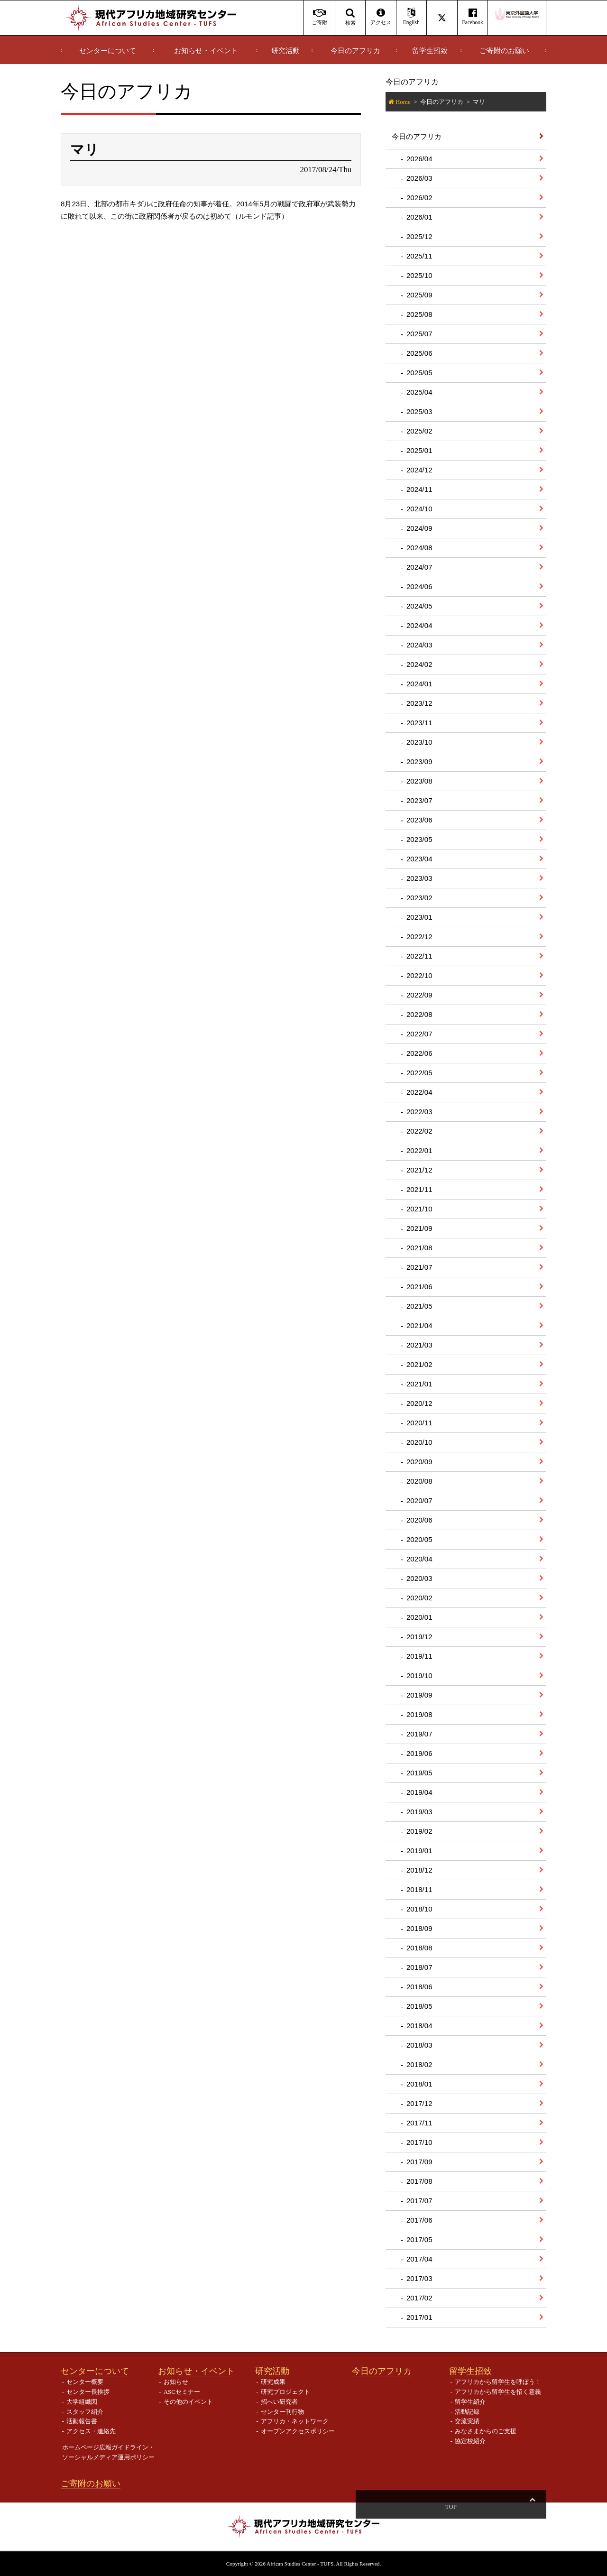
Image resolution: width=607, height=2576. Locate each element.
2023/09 (419, 761)
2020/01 (419, 1617)
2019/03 (419, 1812)
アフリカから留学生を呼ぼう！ (498, 2381)
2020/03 (419, 1578)
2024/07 (419, 567)
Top (532, 2506)
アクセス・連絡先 (91, 2431)
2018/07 (419, 1967)
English (411, 17)
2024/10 (419, 509)
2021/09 (419, 1228)
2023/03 (419, 878)
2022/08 (419, 1014)
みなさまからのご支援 (485, 2431)
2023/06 (419, 820)
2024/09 (419, 528)
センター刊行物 (282, 2411)
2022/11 (419, 956)
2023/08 (419, 781)
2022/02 (419, 1131)
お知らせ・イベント (206, 51)
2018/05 (419, 2006)
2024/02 (419, 664)
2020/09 (419, 1462)
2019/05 (419, 1773)
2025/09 (419, 295)
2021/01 (419, 1384)
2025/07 (419, 334)
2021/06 (419, 1287)
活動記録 (467, 2411)
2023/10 (419, 742)
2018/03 (419, 2045)
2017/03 (419, 2278)
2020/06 (419, 1520)
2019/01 (419, 1851)
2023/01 (419, 917)
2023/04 (419, 859)
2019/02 (419, 1831)
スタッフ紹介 (84, 2411)
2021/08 (419, 1248)
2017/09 (419, 2162)
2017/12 (419, 2103)
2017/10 (419, 2142)
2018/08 (419, 1948)
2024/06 (419, 586)
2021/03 (419, 1345)
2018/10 (419, 1909)
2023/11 (419, 723)
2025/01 (419, 450)
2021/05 (419, 1306)
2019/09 (419, 1695)
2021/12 (419, 1170)
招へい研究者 (279, 2401)
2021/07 (419, 1267)
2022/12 (419, 937)
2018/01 (419, 2084)
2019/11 (419, 1656)
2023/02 (419, 898)
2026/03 (419, 178)
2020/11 (419, 1423)
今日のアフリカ (355, 51)
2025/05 (419, 373)
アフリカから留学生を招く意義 (498, 2391)
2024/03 (419, 645)
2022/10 (419, 975)
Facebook (472, 17)
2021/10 (419, 1209)
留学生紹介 (470, 2401)
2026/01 (419, 217)
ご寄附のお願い (504, 51)
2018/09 (419, 1928)
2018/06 (419, 1987)
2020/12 (419, 1403)
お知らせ (176, 2381)
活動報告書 (81, 2421)
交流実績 (467, 2421)
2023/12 (419, 703)
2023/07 (419, 800)
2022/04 (419, 1092)
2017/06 (419, 2220)
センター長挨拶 (88, 2391)
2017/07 (419, 2201)
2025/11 (419, 256)
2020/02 (419, 1598)
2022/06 (419, 1053)
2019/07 (419, 1734)
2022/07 (419, 1034)
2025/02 (419, 431)
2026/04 (419, 159)
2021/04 (419, 1325)
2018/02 (419, 2064)
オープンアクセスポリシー (298, 2431)
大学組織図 (81, 2401)
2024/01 (419, 684)
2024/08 (419, 548)
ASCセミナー (182, 2391)
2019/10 (419, 1675)
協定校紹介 (470, 2441)
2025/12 (419, 236)
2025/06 (419, 353)
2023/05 (419, 839)
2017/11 (419, 2123)
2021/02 (419, 1364)
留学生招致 (430, 51)
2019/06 (419, 1753)
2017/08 (419, 2181)
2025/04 (419, 392)
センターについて (107, 51)
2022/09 (419, 995)
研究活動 (285, 51)
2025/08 (419, 314)
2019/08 (419, 1714)
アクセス (380, 17)
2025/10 (419, 275)
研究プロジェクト (285, 2391)
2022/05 (419, 1073)
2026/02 (419, 198)
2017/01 (419, 2317)
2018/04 (419, 2026)
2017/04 (419, 2259)
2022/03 (419, 1112)
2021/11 (419, 1189)
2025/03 (419, 411)
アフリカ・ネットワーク (295, 2421)
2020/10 (419, 1442)
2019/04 (419, 1792)
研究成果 (273, 2381)
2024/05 (419, 606)
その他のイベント (188, 2401)
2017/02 (419, 2298)
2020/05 (419, 1539)
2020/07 (419, 1500)
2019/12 (419, 1637)
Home (403, 101)
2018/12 (419, 1870)
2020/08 (419, 1481)
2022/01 (419, 1150)
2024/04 (419, 625)
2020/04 (419, 1559)
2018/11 (419, 1889)
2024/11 (419, 489)
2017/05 (419, 2239)
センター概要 (84, 2381)
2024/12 (419, 470)
